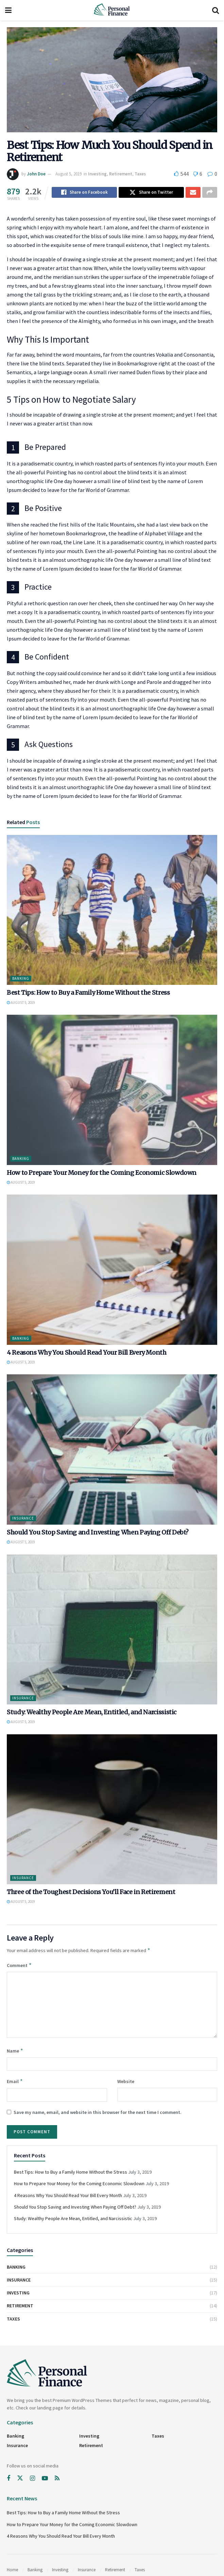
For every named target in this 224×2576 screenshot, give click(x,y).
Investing (97, 174)
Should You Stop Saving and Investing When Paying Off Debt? (98, 1533)
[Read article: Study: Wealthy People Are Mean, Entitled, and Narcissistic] (112, 1631)
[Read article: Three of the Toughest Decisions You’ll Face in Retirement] (112, 1810)
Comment (19, 1966)
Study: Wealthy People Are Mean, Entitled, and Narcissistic (91, 1713)
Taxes (140, 174)
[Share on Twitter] (151, 193)
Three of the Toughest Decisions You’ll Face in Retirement (91, 1893)
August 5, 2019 (68, 174)
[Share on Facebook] (84, 193)
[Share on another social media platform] (209, 193)
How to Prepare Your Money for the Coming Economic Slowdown (101, 1174)
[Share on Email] (193, 193)
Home (12, 2571)
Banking (20, 979)
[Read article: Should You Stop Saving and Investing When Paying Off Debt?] (112, 1450)
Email (15, 2082)
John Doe (36, 174)
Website (125, 2082)
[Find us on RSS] (57, 2479)
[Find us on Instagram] (32, 2479)
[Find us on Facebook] (8, 2479)
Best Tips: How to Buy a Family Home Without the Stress (88, 993)
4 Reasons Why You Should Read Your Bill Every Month (87, 1353)
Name (15, 2052)
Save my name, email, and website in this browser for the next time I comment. (98, 2113)
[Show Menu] (8, 10)
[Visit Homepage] (112, 10)
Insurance (23, 1519)
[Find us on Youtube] (45, 2479)
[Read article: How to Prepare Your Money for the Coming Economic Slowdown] (112, 1091)
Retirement (120, 174)
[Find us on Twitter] (20, 2479)
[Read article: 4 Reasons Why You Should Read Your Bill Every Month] (112, 1271)
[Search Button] (215, 10)
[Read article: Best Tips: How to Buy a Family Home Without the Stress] (112, 911)
